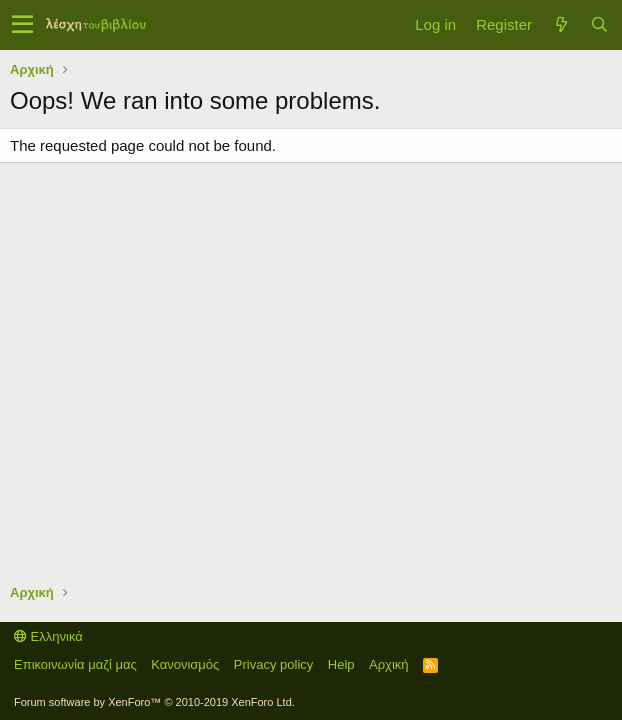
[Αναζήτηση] (599, 24)
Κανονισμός (185, 664)
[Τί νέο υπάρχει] (561, 24)
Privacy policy (273, 664)
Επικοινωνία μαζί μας (75, 664)
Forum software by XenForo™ (154, 702)
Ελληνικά (48, 636)
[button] (22, 25)
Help (341, 664)
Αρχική (389, 664)
